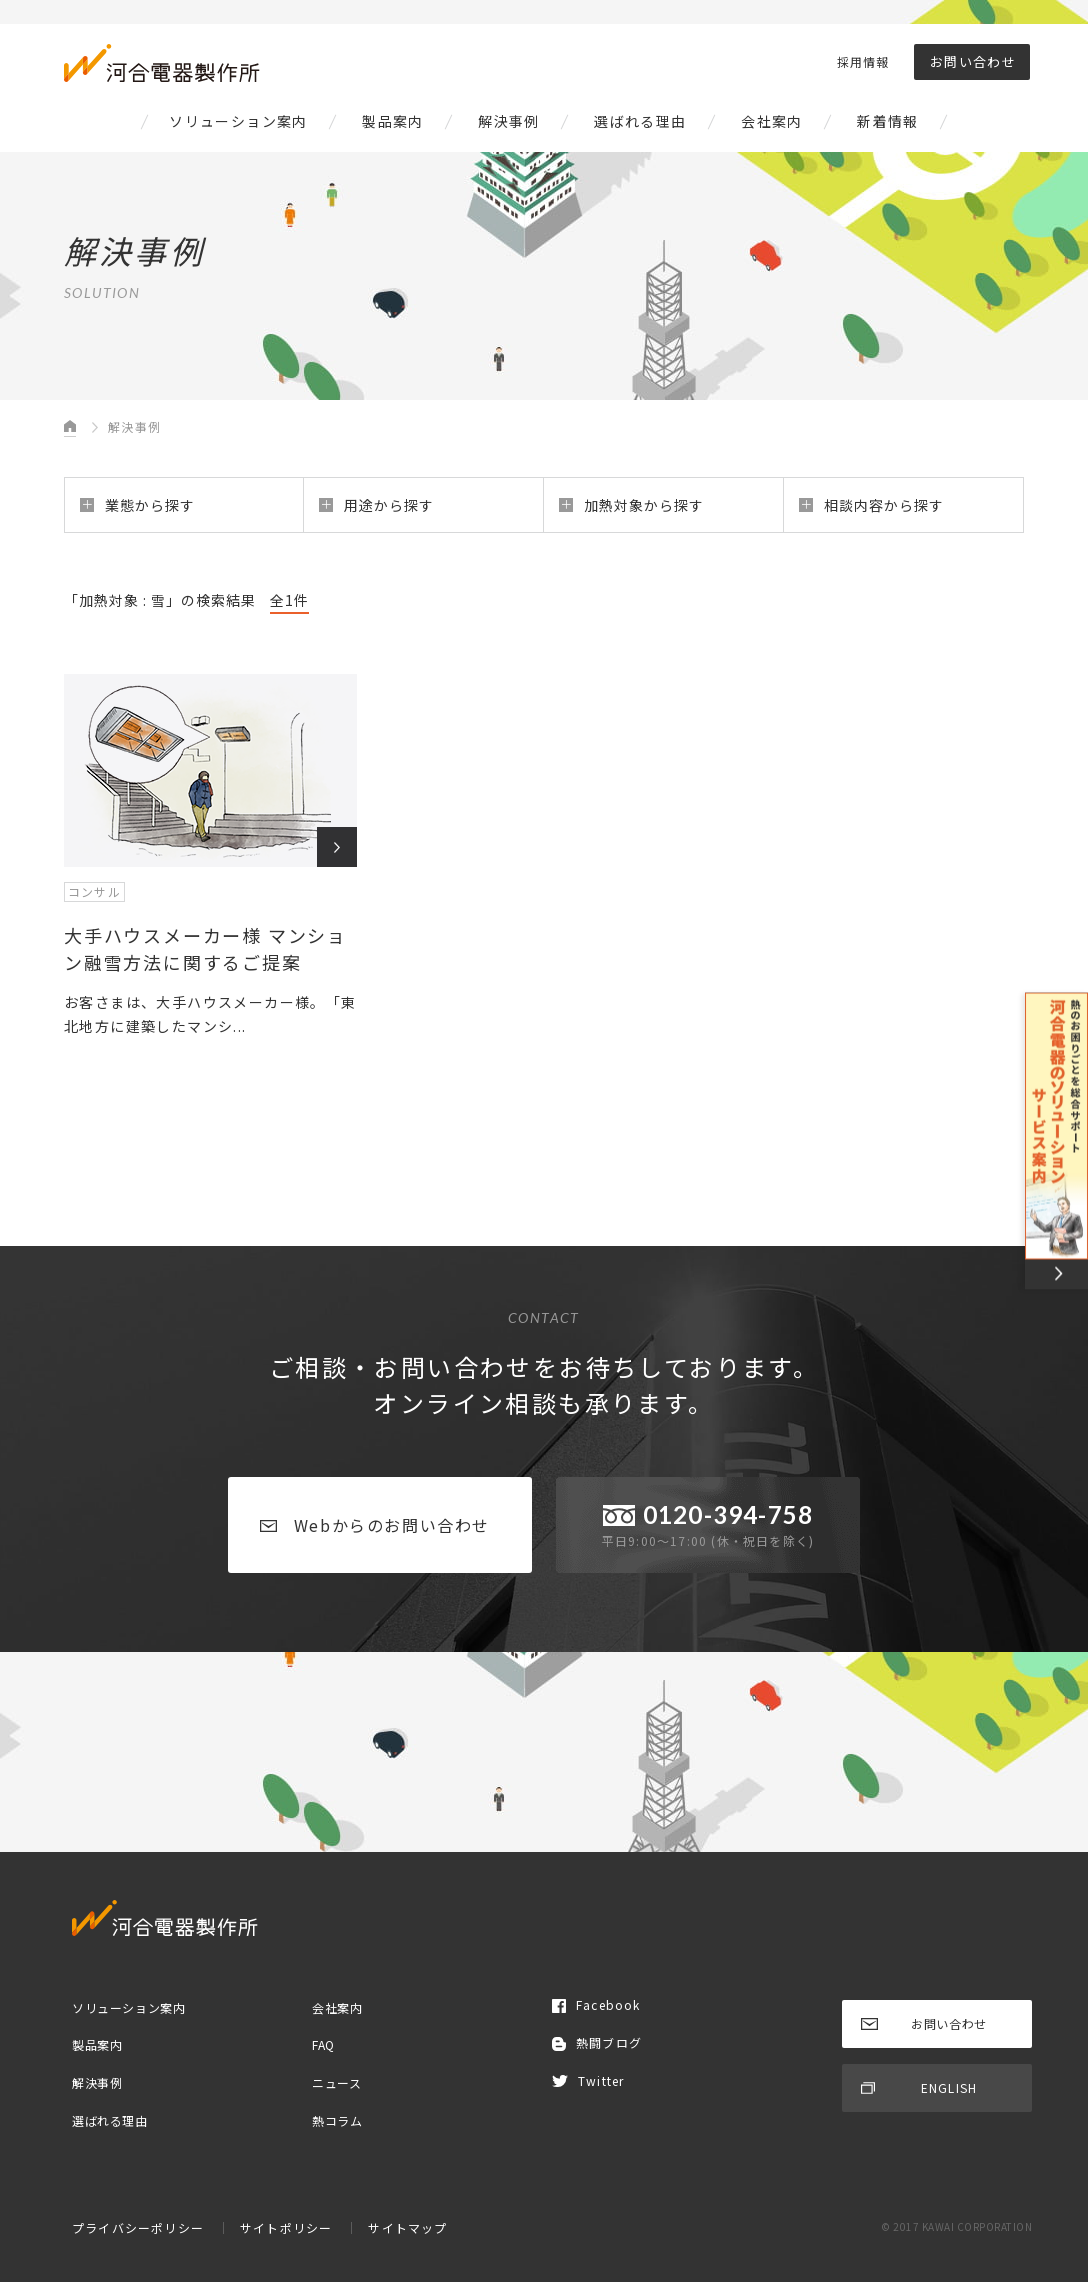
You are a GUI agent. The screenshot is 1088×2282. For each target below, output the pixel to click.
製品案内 (393, 121)
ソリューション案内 (238, 121)
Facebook (596, 2004)
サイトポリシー (286, 2227)
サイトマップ (407, 2227)
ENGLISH (919, 2087)
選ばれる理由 (640, 121)
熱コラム (337, 2119)
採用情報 (863, 61)
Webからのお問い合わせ (375, 1525)
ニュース (336, 2082)
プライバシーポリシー (138, 2227)
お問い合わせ (973, 61)
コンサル (94, 891)
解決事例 (509, 121)
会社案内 (772, 121)
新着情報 (888, 121)
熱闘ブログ (597, 2042)
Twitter (588, 2080)
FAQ (323, 2044)
